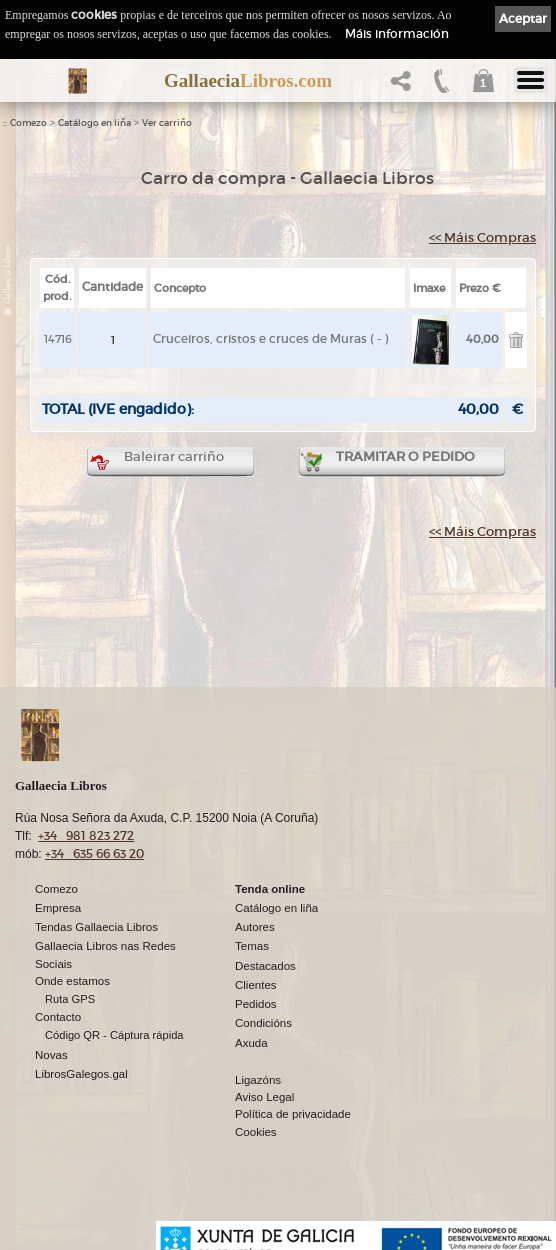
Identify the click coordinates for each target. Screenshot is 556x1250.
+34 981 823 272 (86, 835)
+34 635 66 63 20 (94, 853)
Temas (252, 946)
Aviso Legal (264, 1097)
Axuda (251, 1043)
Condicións (263, 1023)
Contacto (58, 1017)
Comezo (28, 123)
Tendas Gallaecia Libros (96, 927)
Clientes (256, 985)
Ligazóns (258, 1080)
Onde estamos (72, 981)
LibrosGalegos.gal (81, 1074)
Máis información (397, 33)
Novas (51, 1055)
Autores (255, 927)
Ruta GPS (70, 999)
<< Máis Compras (482, 237)
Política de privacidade (293, 1114)
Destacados (265, 966)
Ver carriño (167, 123)
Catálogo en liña (94, 123)
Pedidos (256, 1004)
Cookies (256, 1132)
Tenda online (270, 889)
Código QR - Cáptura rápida (114, 1035)
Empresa (58, 908)
